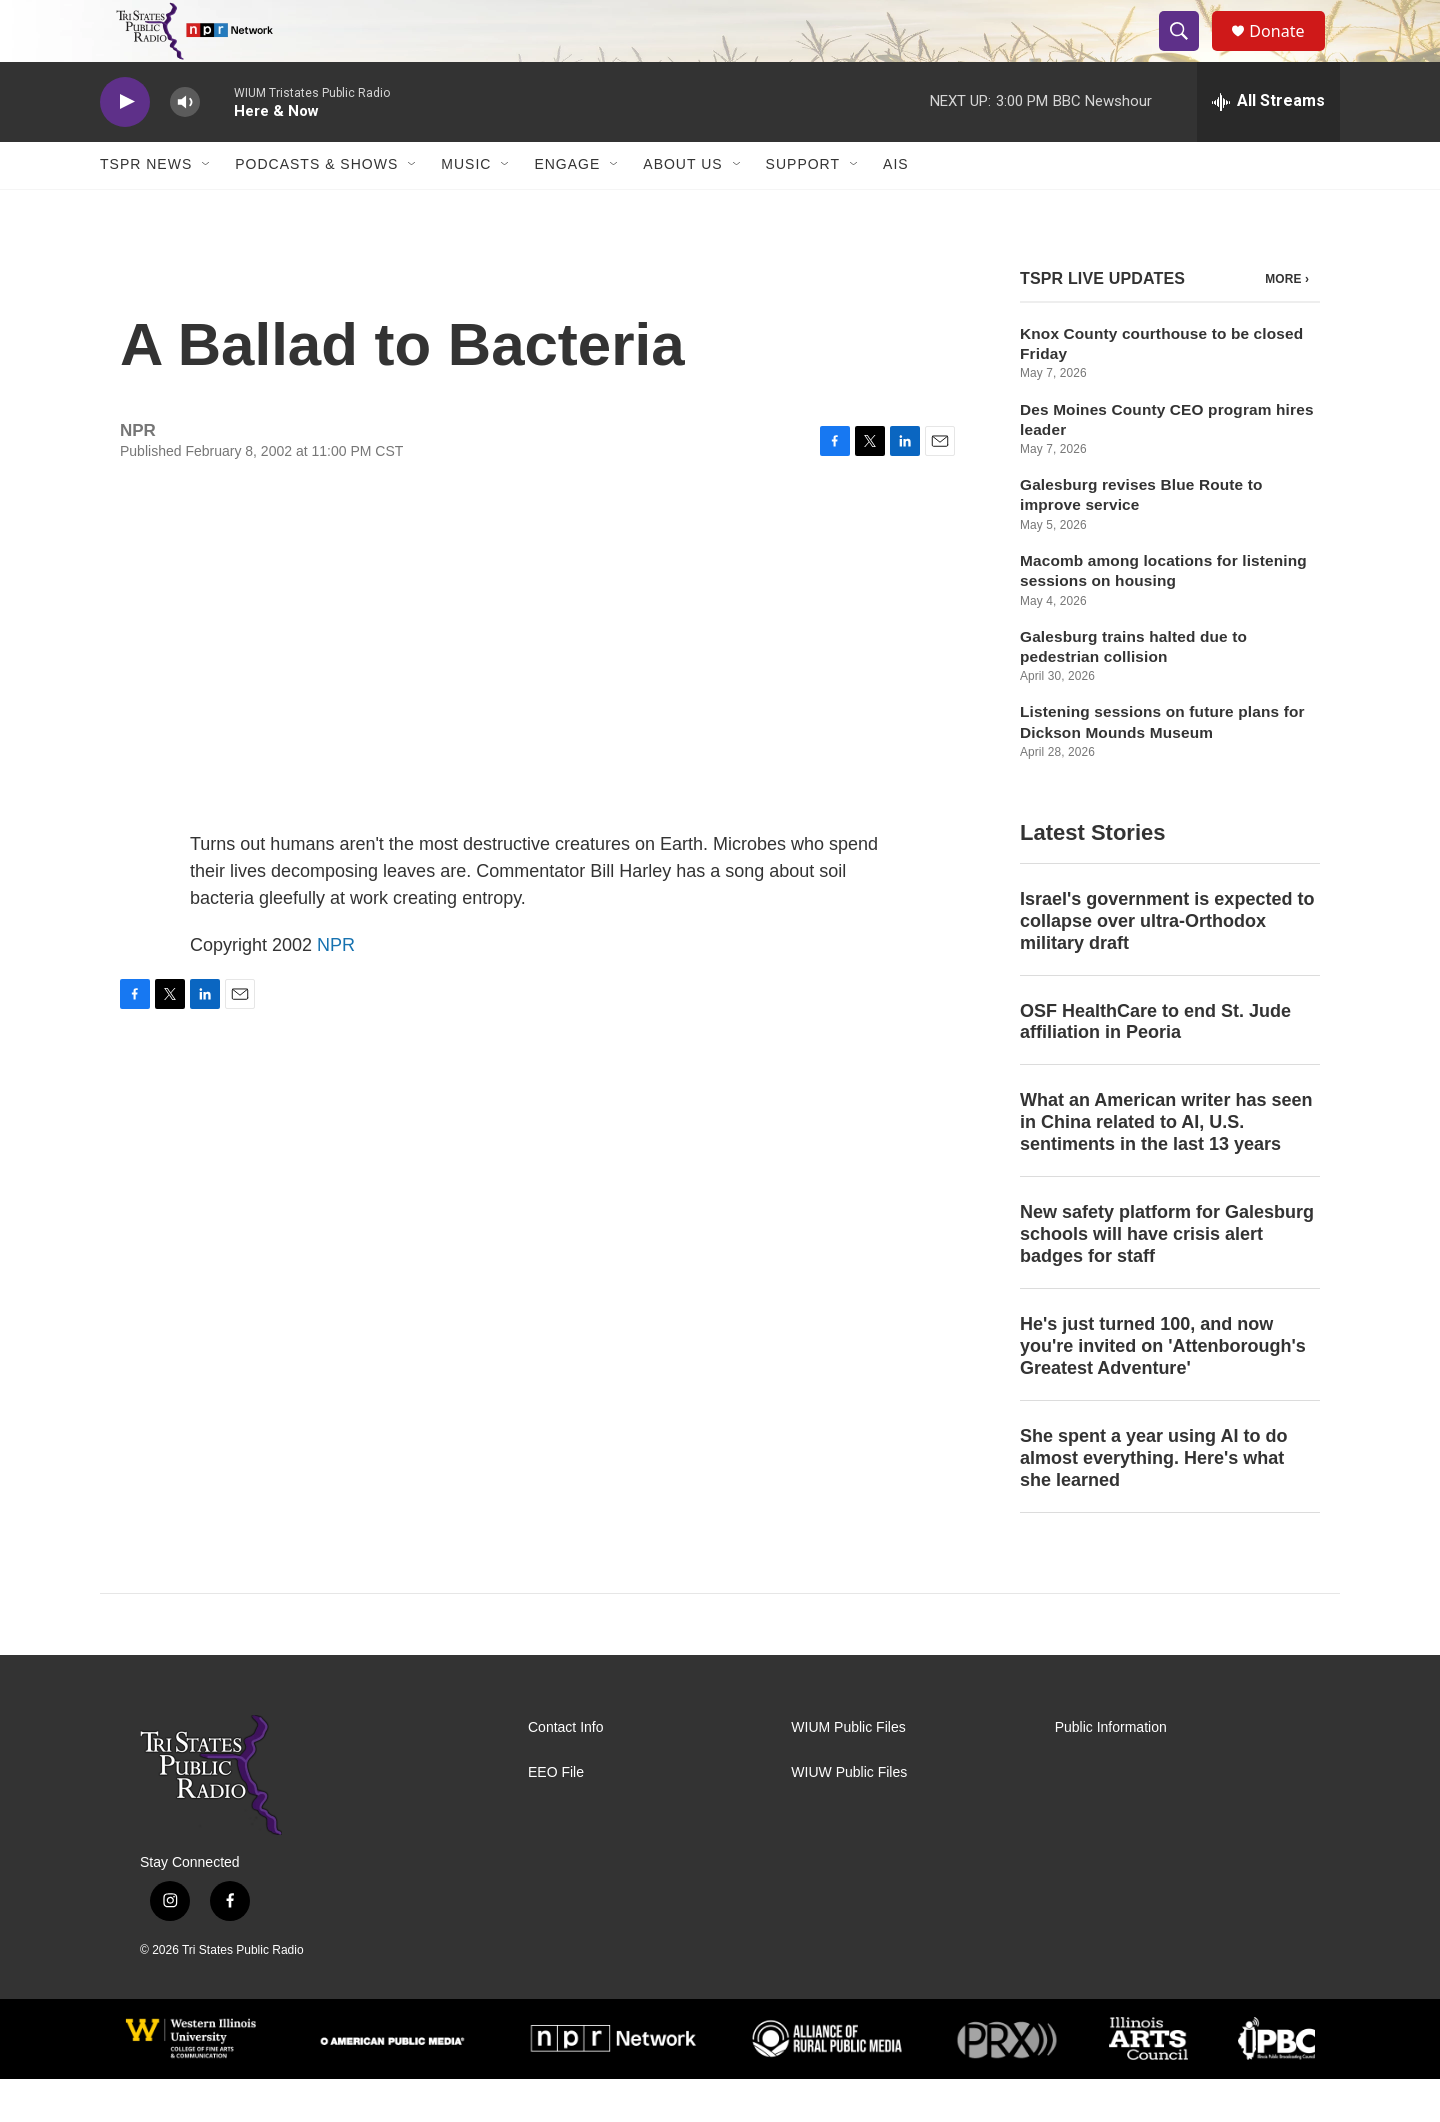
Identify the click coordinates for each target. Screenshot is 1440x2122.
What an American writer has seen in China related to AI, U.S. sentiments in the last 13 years (1166, 1166)
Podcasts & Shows (316, 208)
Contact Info (566, 1770)
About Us (682, 208)
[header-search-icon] (1188, 53)
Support (803, 208)
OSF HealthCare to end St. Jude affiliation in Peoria (1155, 1065)
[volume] (185, 145)
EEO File (556, 1815)
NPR (336, 988)
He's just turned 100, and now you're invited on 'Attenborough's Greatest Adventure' (1163, 1389)
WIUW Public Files (849, 1815)
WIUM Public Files (848, 1770)
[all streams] (1268, 145)
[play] (125, 145)
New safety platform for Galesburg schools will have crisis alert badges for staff (1167, 1278)
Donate (1289, 52)
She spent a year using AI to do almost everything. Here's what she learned (1153, 1501)
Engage (567, 208)
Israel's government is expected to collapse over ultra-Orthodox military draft (1167, 964)
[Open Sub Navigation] (207, 208)
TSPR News (146, 208)
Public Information (1111, 1770)
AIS (896, 208)
